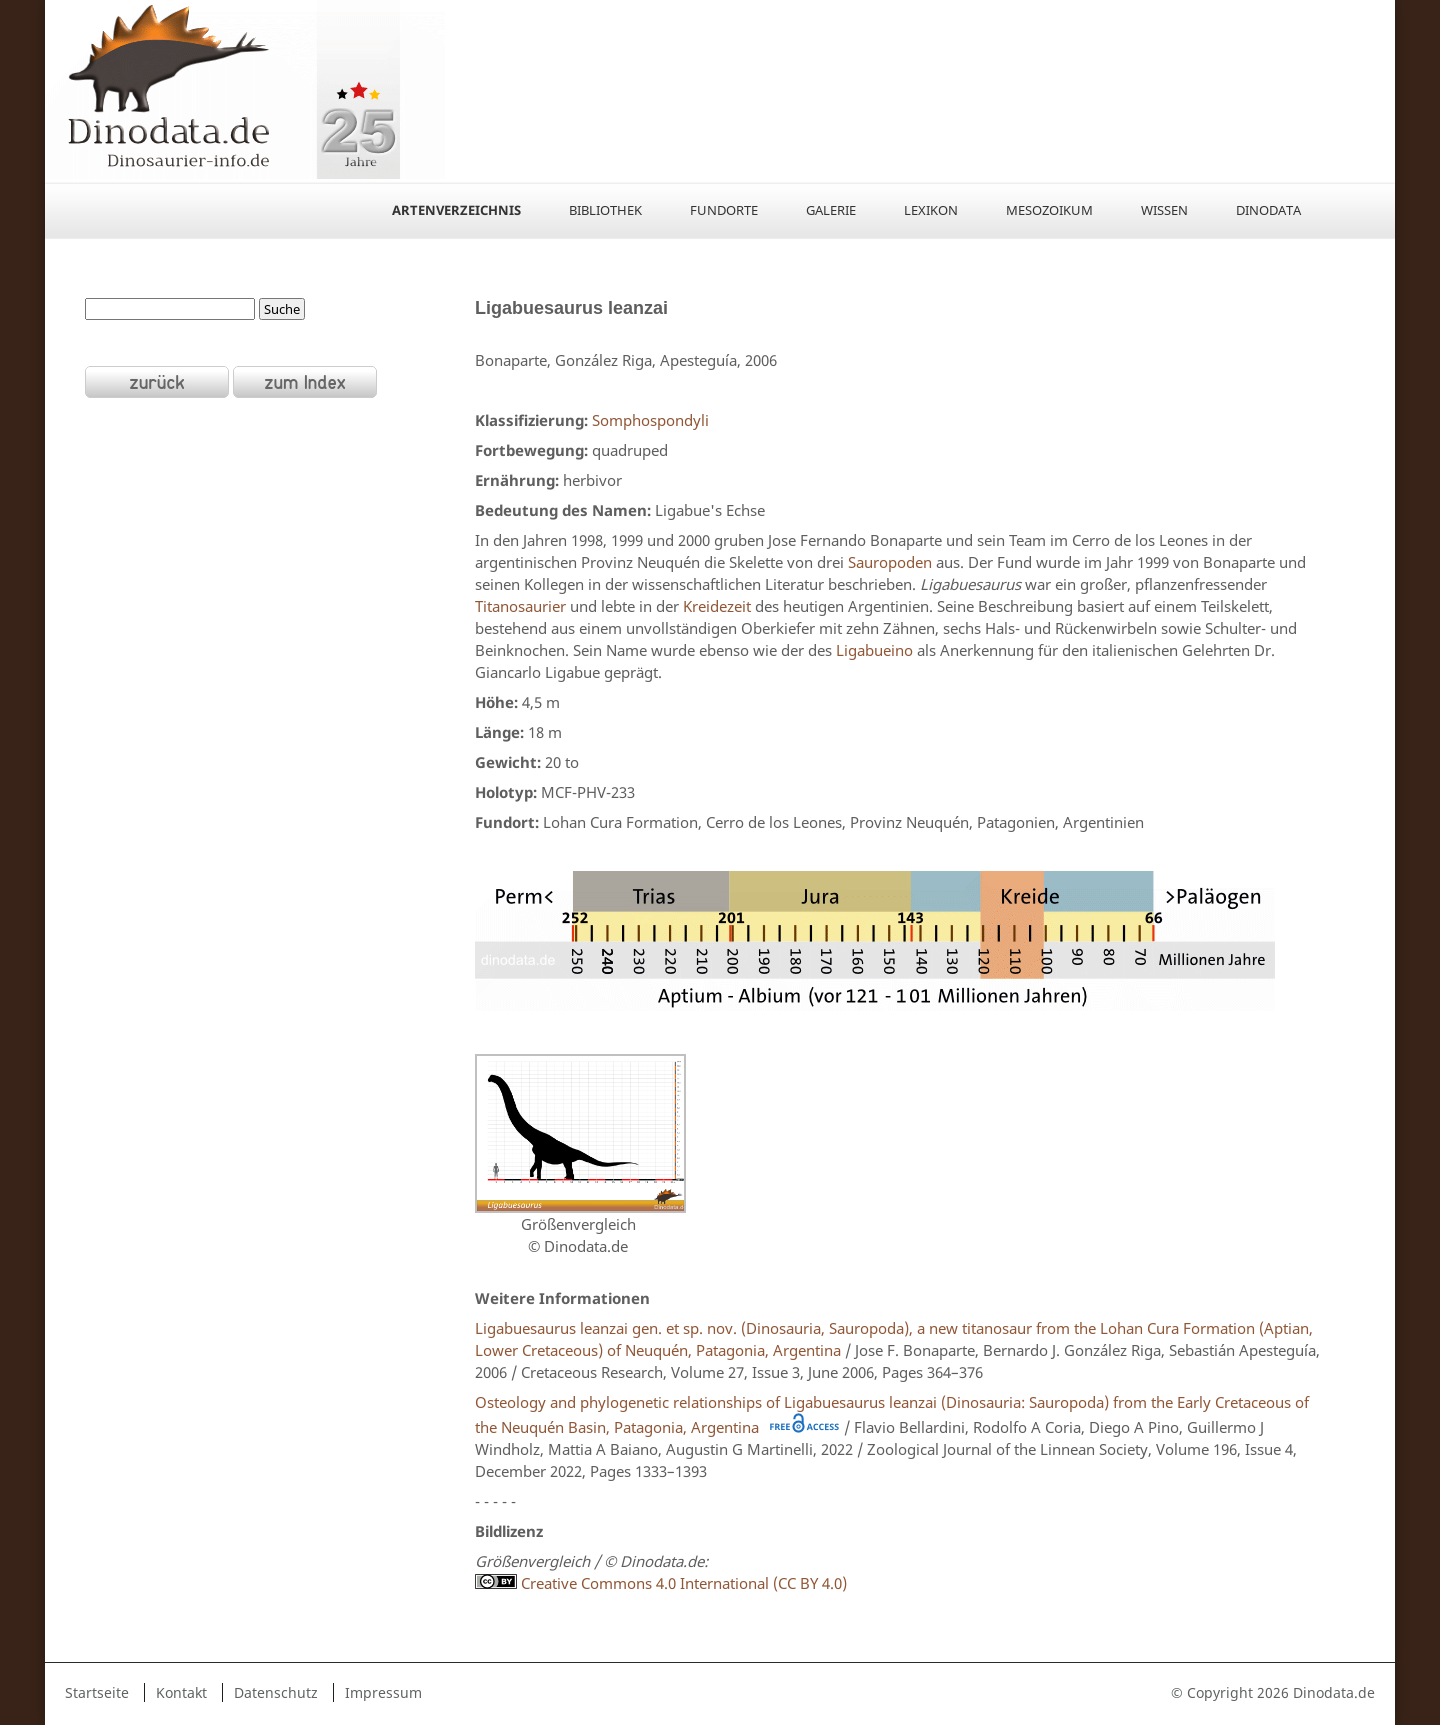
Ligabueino (874, 650)
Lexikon (931, 210)
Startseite (97, 1692)
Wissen (1164, 210)
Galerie (831, 210)
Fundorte (724, 210)
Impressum (383, 1692)
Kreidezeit (717, 606)
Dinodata (1268, 210)
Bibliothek (605, 210)
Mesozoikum (1049, 210)
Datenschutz (276, 1692)
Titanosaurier (520, 606)
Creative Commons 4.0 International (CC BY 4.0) (661, 1583)
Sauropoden (890, 562)
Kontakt (181, 1692)
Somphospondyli (650, 420)
